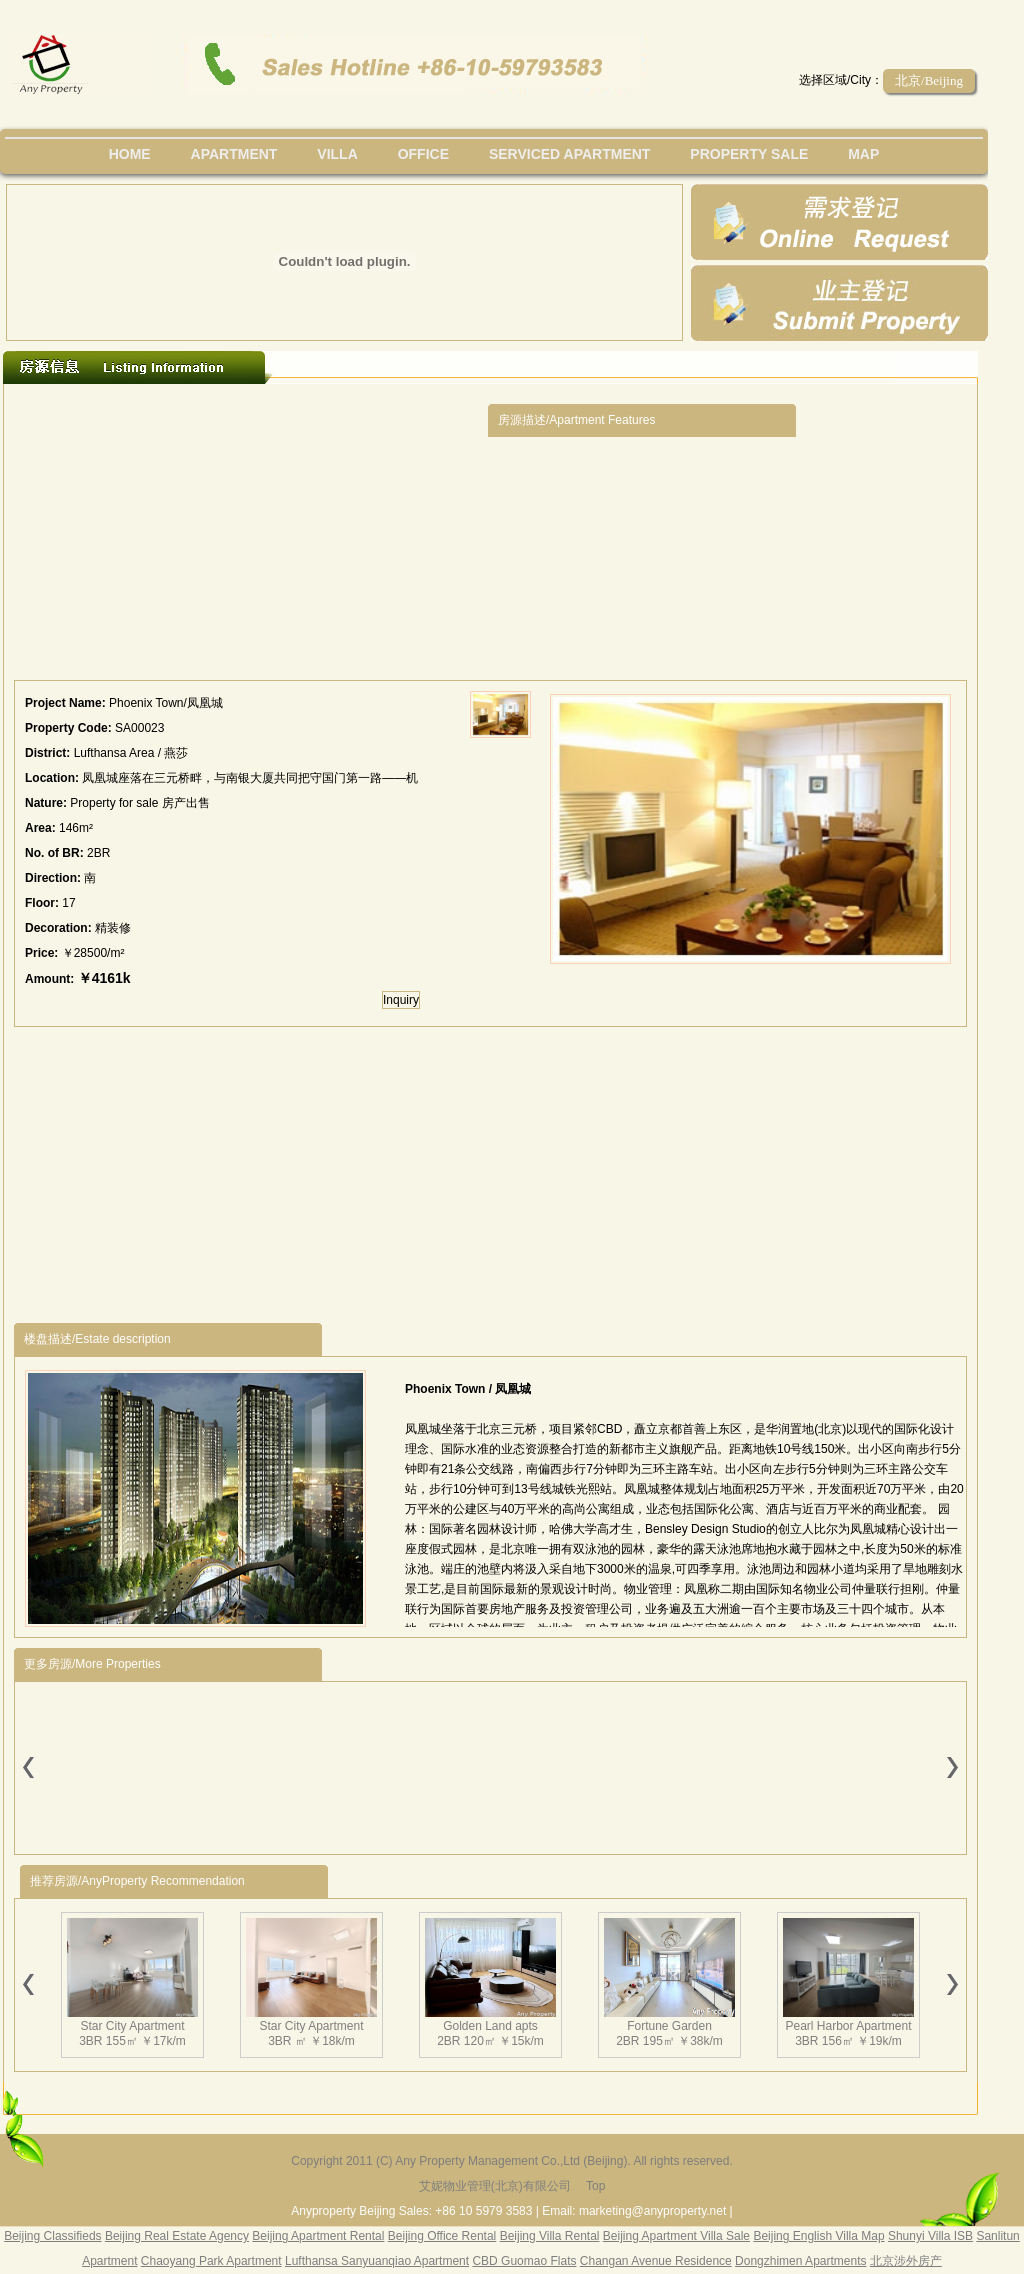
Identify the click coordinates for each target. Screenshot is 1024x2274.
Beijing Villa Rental (550, 2236)
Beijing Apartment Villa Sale (676, 2236)
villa (337, 154)
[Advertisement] (251, 537)
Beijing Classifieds (52, 2236)
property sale (749, 154)
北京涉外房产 (906, 2261)
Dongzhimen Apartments (800, 2261)
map (863, 154)
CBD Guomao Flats (524, 2261)
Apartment (234, 154)
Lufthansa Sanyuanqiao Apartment (377, 2261)
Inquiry (401, 1000)
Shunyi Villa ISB (930, 2236)
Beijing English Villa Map (818, 2236)
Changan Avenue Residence (656, 2261)
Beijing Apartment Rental (318, 2236)
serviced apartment (570, 154)
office (423, 154)
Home (130, 154)
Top (595, 2186)
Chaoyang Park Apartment (211, 2261)
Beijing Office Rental (442, 2236)
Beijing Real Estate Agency (177, 2236)
